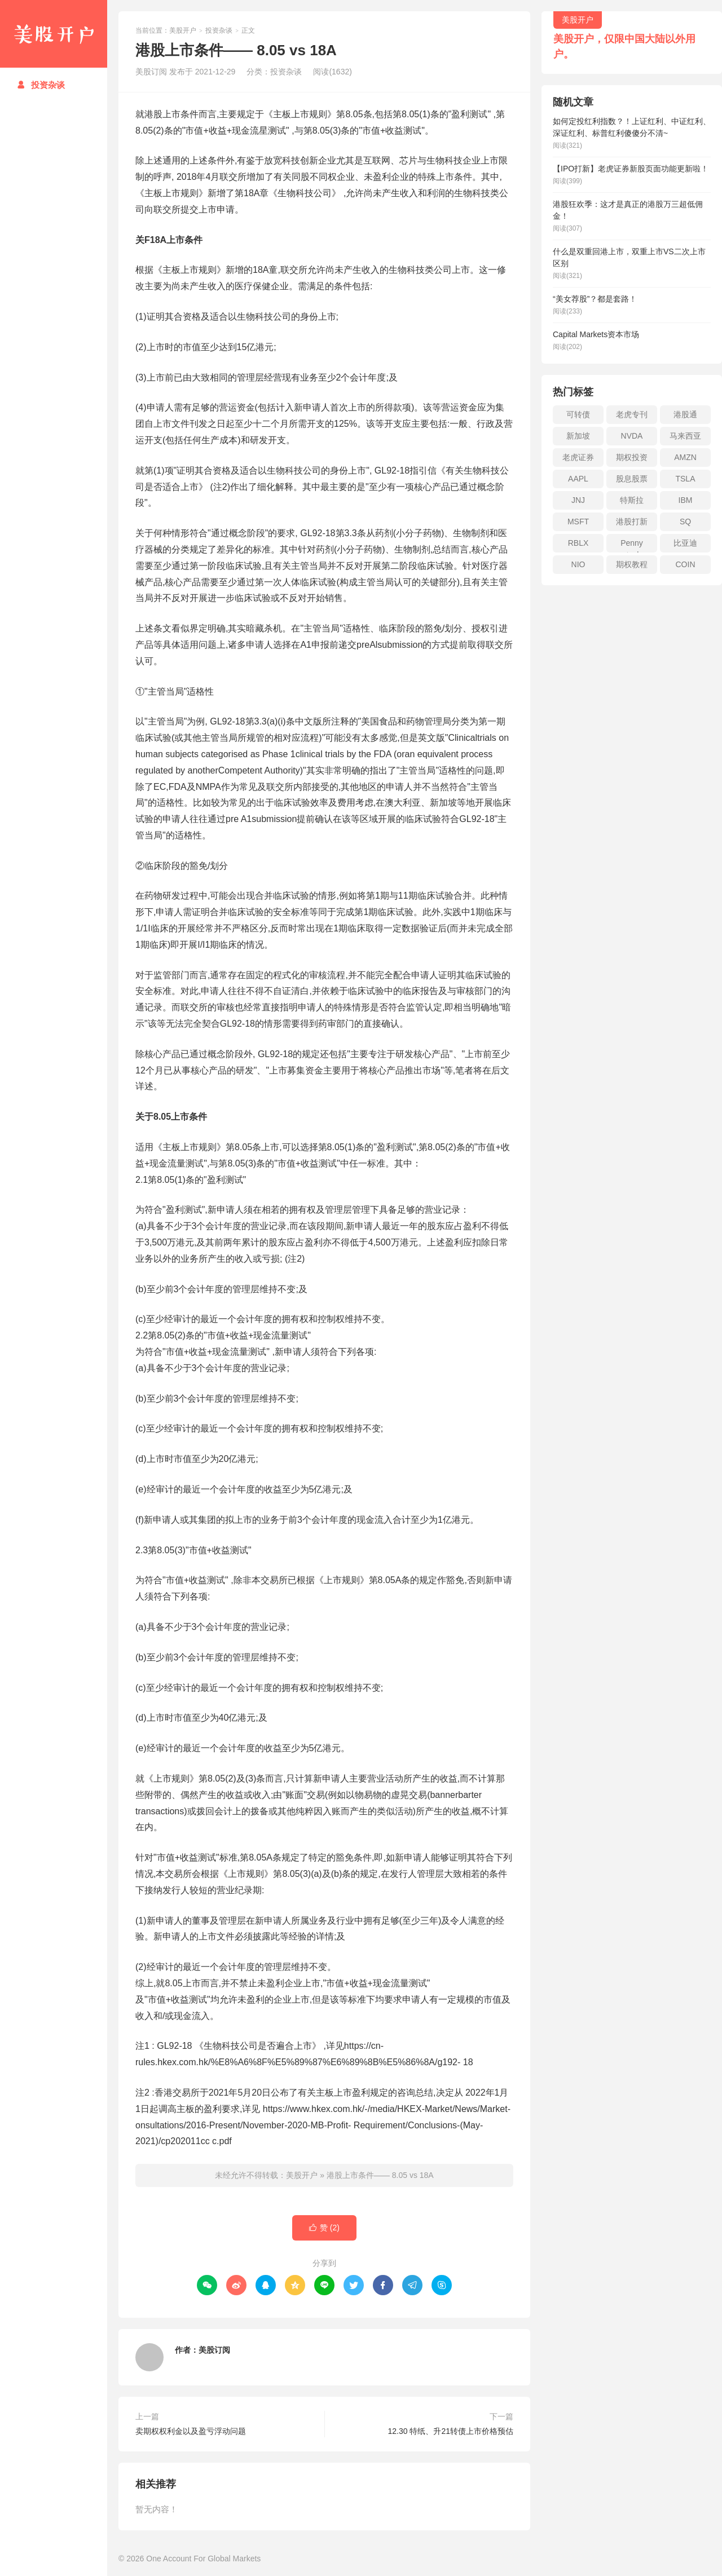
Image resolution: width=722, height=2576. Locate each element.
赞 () (324, 2228)
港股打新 (632, 521)
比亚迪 (685, 542)
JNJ (578, 500)
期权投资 (632, 457)
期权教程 (632, 564)
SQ (685, 521)
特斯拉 (632, 500)
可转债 (578, 414)
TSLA (685, 478)
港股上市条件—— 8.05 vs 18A (380, 2175)
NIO (578, 564)
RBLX (578, 542)
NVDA (632, 435)
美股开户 (53, 34)
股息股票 (632, 478)
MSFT (578, 521)
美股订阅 (214, 2349)
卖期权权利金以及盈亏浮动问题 (190, 2431)
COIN (685, 564)
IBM (686, 500)
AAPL (578, 478)
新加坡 (578, 435)
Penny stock (631, 545)
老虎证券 (578, 457)
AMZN (685, 457)
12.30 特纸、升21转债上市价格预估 (451, 2431)
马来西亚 (685, 435)
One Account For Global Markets (203, 2558)
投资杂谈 (41, 85)
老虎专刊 (632, 414)
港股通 (685, 414)
